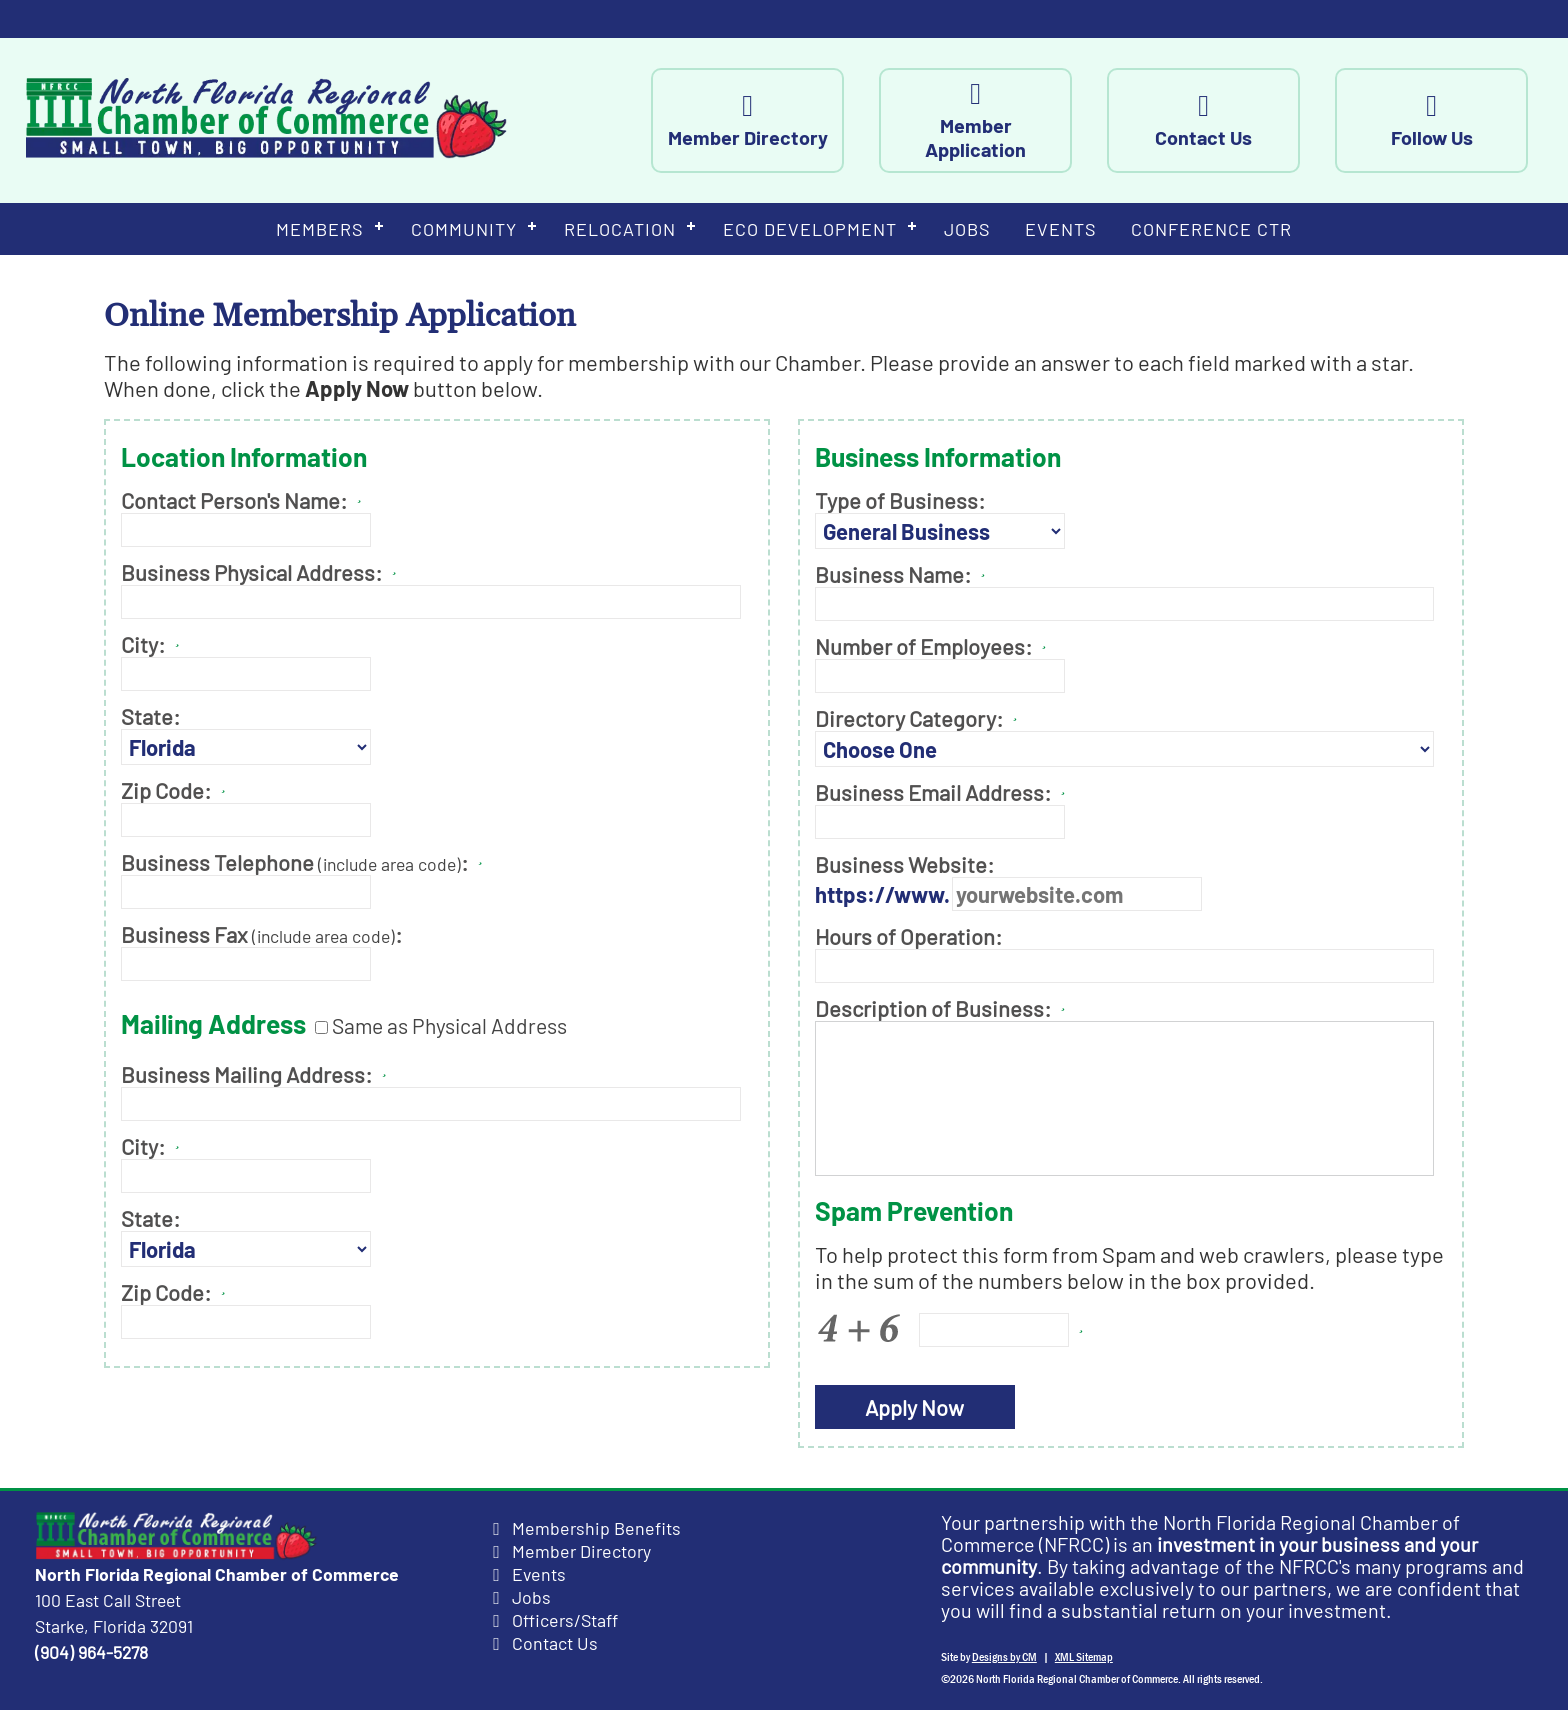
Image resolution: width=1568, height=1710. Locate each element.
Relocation (620, 229)
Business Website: (904, 864)
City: (143, 644)
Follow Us (1450, 120)
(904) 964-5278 (91, 1652)
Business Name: (893, 574)
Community (464, 229)
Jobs (967, 229)
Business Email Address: (933, 792)
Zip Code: (166, 790)
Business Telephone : (294, 862)
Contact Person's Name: (234, 500)
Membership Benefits (596, 1528)
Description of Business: (943, 1008)
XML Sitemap (1084, 1657)
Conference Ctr (1211, 229)
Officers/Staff (565, 1620)
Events (1061, 229)
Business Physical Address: (251, 572)
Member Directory (766, 120)
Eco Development (810, 229)
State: (150, 716)
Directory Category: (909, 718)
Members (320, 229)
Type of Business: (900, 500)
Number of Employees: (923, 646)
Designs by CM (1004, 1657)
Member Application (994, 120)
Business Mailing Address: (246, 1074)
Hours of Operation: (908, 936)
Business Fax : (261, 934)
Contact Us (1222, 120)
